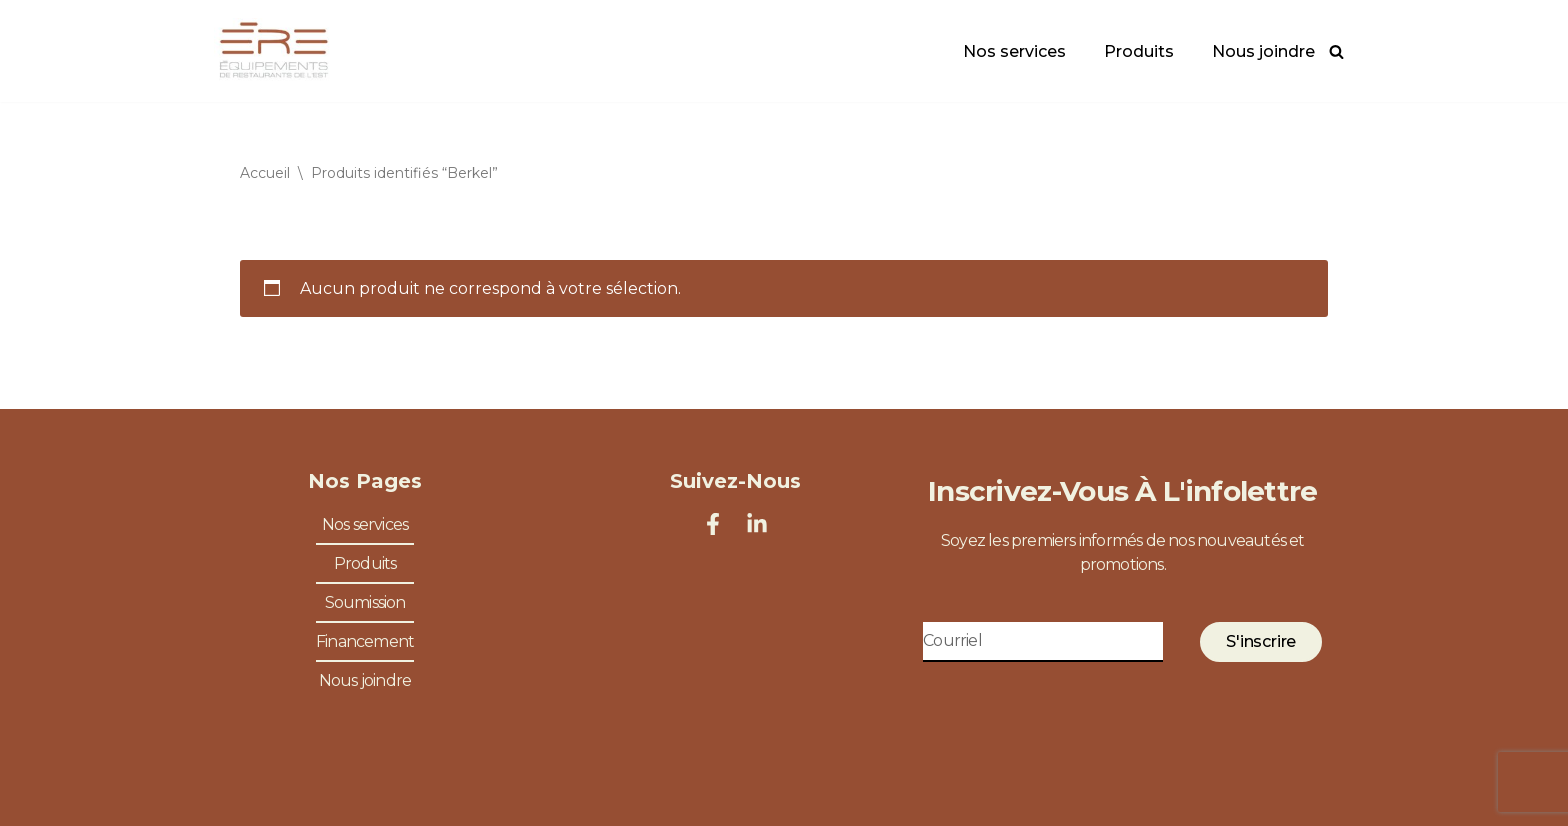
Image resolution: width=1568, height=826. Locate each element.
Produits (1139, 51)
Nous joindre (1263, 51)
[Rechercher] (1336, 51)
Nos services (1014, 51)
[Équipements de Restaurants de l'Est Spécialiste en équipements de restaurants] (274, 51)
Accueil (265, 173)
